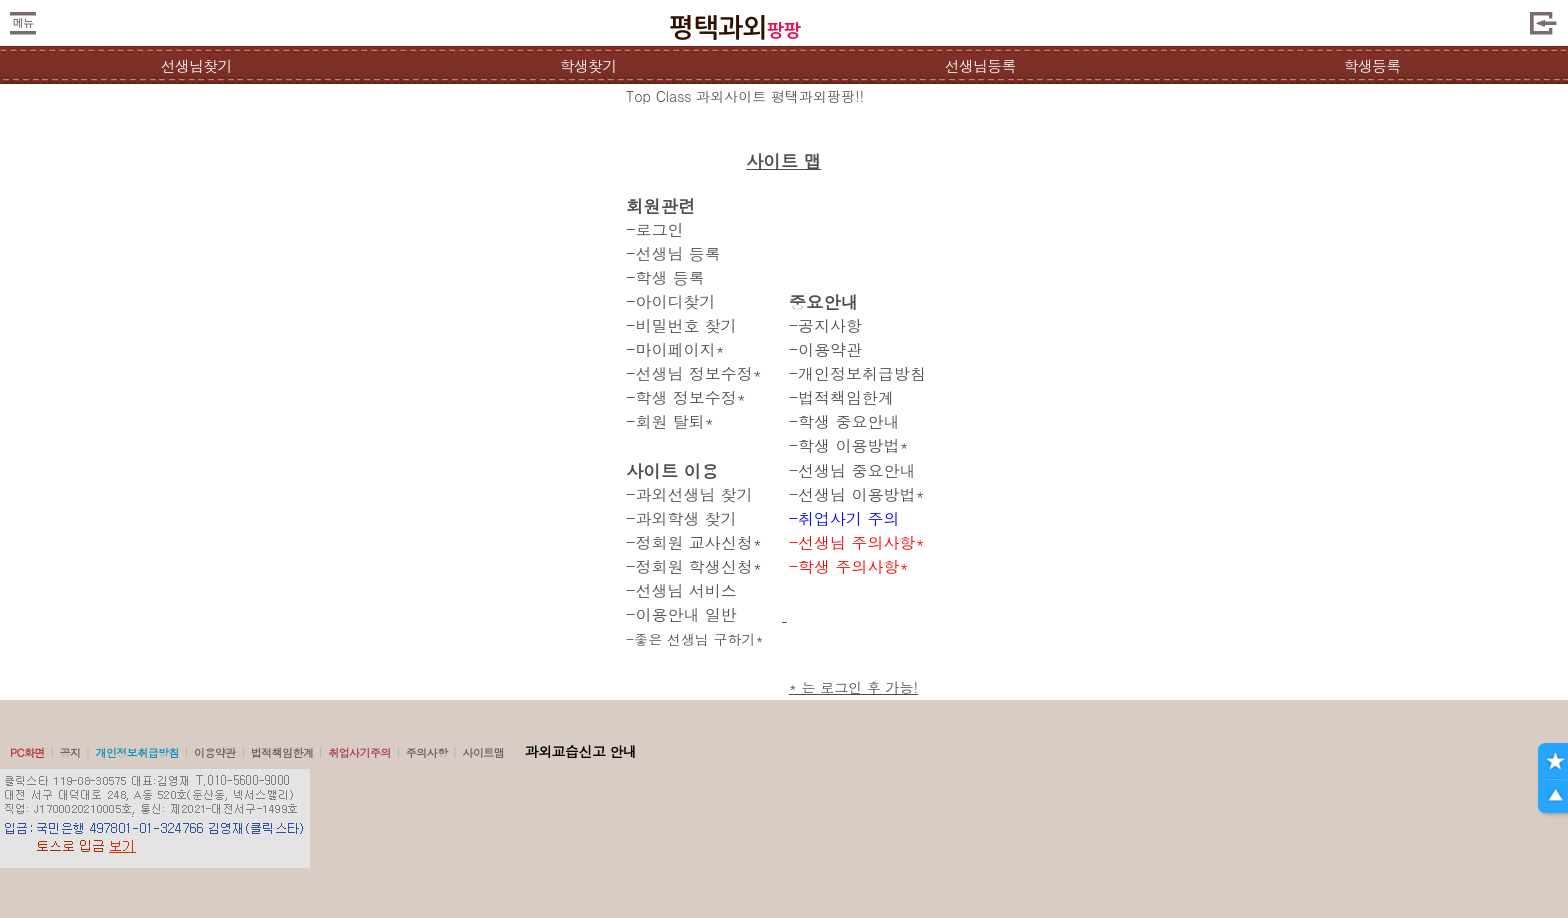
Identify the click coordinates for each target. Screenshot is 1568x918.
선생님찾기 (195, 65)
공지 (70, 752)
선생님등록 (979, 65)
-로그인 (654, 229)
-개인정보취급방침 (857, 373)
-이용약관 (825, 349)
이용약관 (215, 752)
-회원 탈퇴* (670, 421)
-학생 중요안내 (844, 421)
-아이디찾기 (670, 301)
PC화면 (27, 752)
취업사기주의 (359, 752)
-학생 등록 (665, 277)
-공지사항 (825, 325)
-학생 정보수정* (686, 397)
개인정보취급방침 (137, 752)
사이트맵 (483, 752)
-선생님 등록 (673, 253)
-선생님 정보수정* (694, 373)
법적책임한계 (282, 752)
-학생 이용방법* (849, 445)
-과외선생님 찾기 (689, 494)
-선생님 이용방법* (857, 494)
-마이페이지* (675, 349)
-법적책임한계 (841, 397)
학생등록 (1372, 65)
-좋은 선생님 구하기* (695, 639)
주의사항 (427, 752)
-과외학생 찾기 (681, 518)
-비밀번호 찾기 (681, 325)
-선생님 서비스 (681, 590)
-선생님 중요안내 (852, 470)
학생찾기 (588, 65)
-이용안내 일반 (681, 614)
